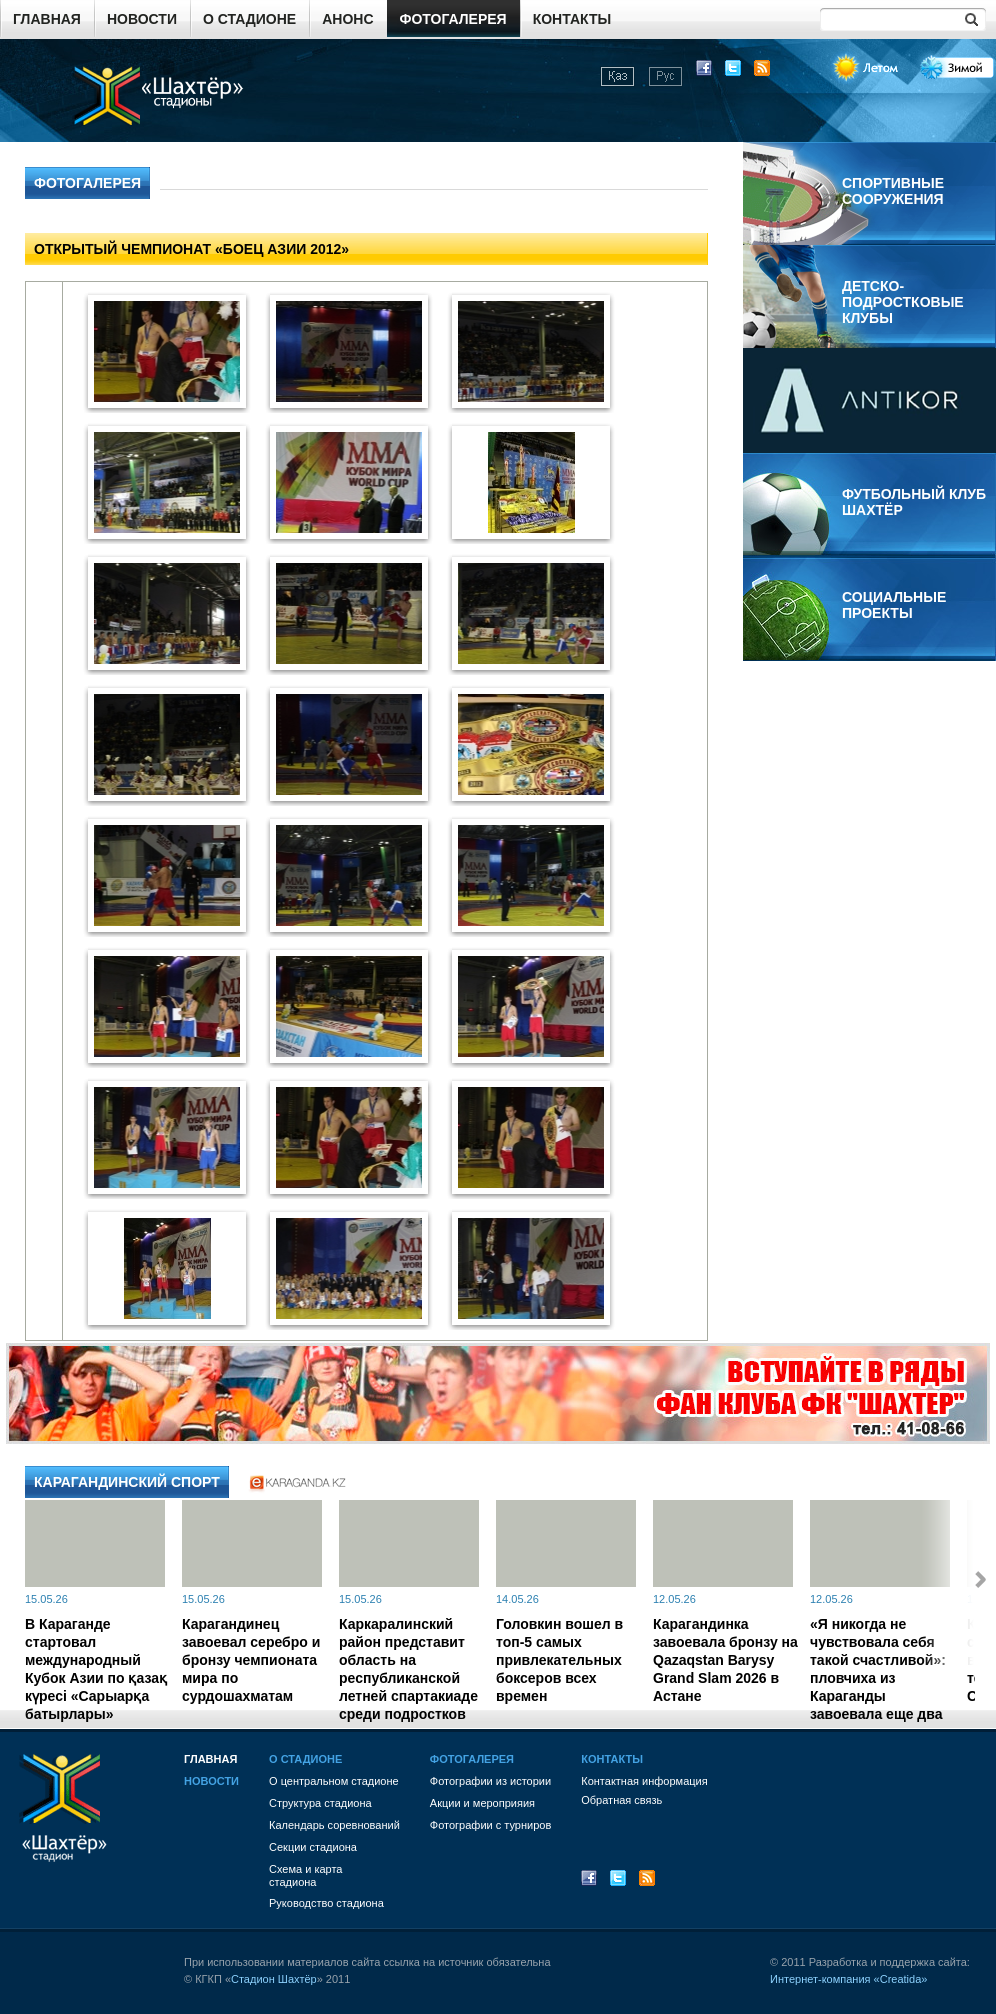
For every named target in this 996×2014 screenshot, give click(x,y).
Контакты (572, 19)
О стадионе (249, 19)
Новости (142, 19)
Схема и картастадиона (305, 1875)
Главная (47, 19)
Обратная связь (621, 1800)
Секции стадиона (313, 1847)
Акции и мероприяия (482, 1803)
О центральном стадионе (334, 1781)
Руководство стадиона (326, 1903)
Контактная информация (644, 1781)
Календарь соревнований (334, 1825)
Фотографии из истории (490, 1781)
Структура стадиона (320, 1803)
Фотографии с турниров (490, 1825)
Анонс (347, 19)
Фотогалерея (453, 19)
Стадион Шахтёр (274, 1979)
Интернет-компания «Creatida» (848, 1979)
